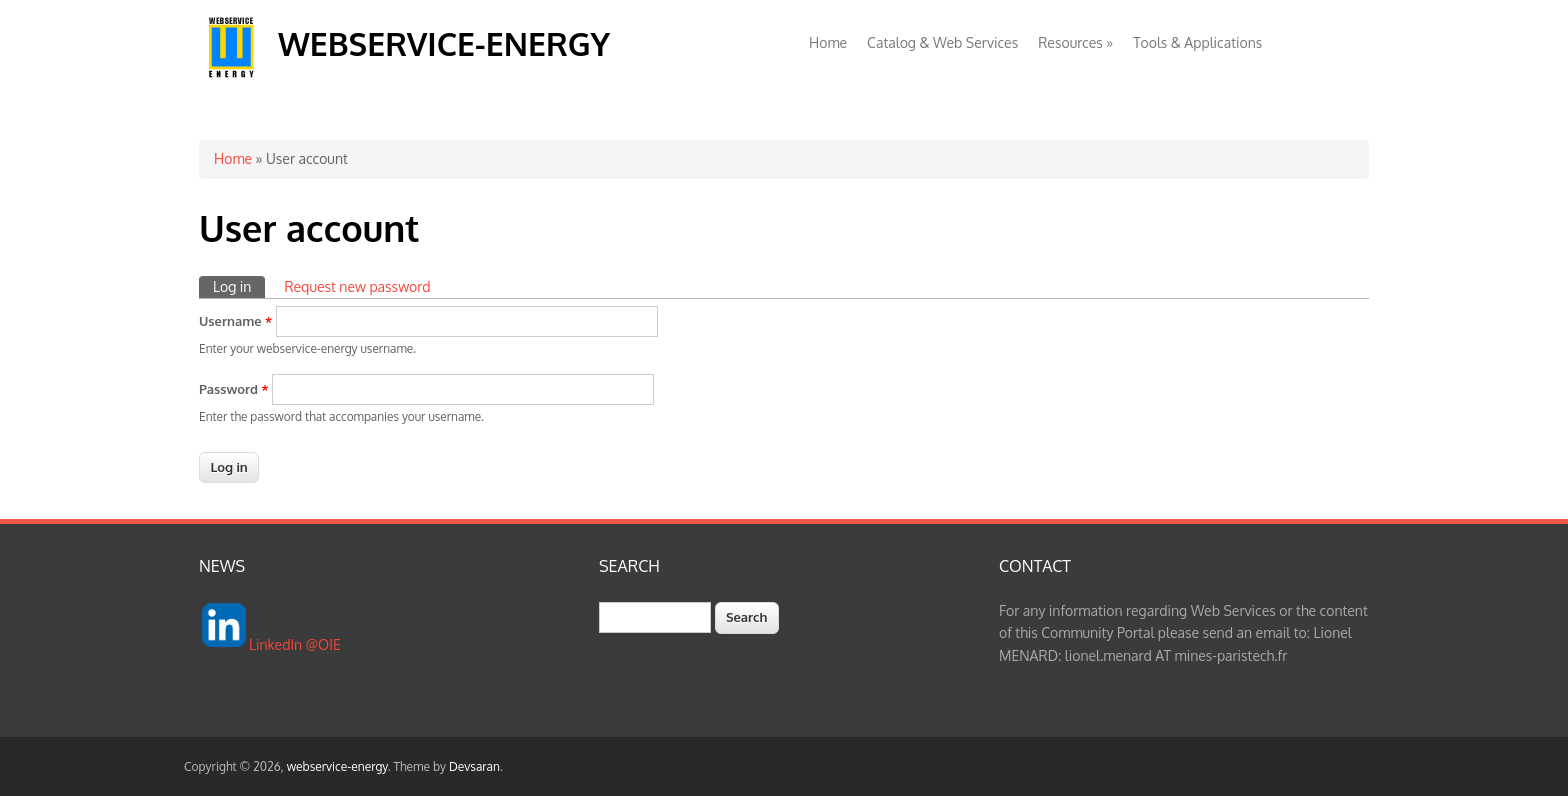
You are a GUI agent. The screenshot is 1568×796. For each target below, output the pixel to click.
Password (234, 389)
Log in (239, 285)
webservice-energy (444, 43)
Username (235, 321)
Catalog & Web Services (942, 42)
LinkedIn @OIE (295, 644)
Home (828, 42)
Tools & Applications (1197, 42)
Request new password (357, 286)
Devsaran (474, 766)
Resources (1075, 42)
